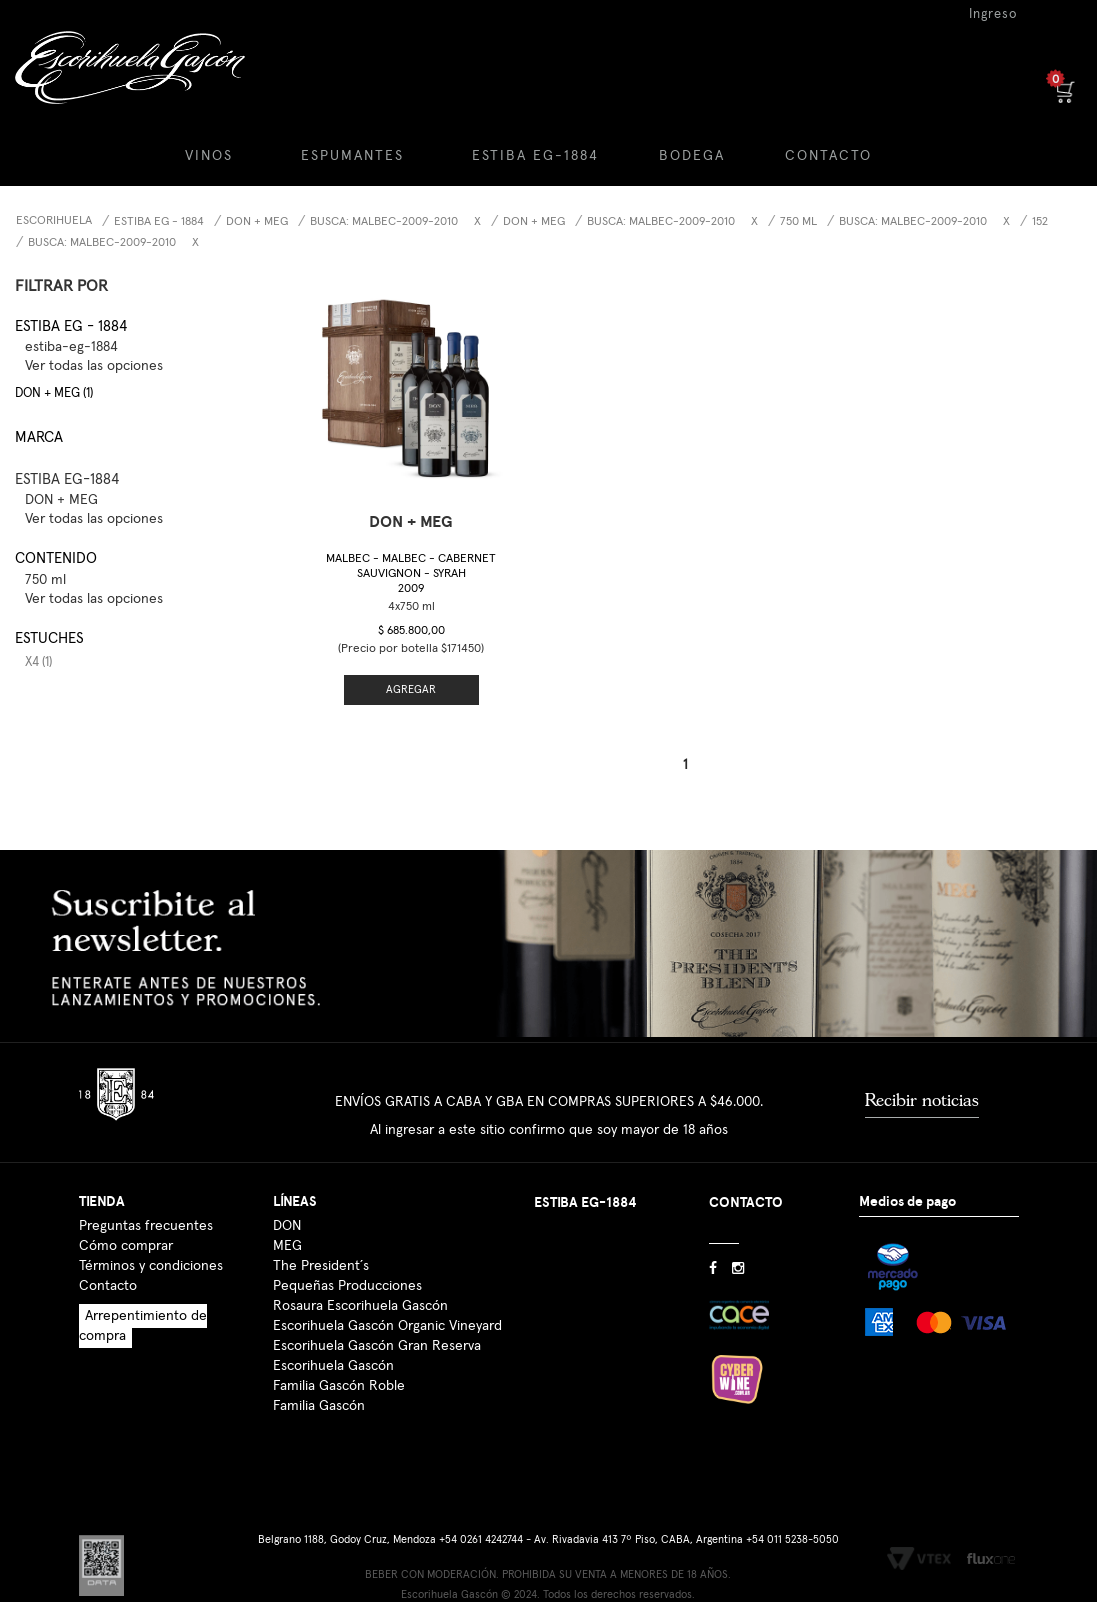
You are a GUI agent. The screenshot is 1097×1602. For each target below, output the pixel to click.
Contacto (108, 1286)
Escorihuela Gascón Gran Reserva (377, 1346)
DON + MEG (257, 222)
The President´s (321, 1266)
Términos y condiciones (151, 1266)
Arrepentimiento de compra (143, 1326)
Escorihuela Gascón (333, 1366)
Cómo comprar (126, 1246)
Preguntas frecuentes (146, 1226)
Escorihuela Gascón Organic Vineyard (387, 1326)
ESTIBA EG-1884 (535, 156)
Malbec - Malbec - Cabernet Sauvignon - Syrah (411, 574)
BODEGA (692, 156)
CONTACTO (828, 156)
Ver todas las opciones (94, 366)
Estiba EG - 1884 (159, 222)
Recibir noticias (922, 1100)
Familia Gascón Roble (339, 1386)
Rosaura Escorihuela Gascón (360, 1306)
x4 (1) (38, 662)
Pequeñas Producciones (347, 1286)
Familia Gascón (319, 1406)
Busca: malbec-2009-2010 (102, 243)
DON (287, 1226)
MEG (287, 1246)
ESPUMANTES (352, 156)
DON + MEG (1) (54, 393)
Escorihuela (54, 221)
